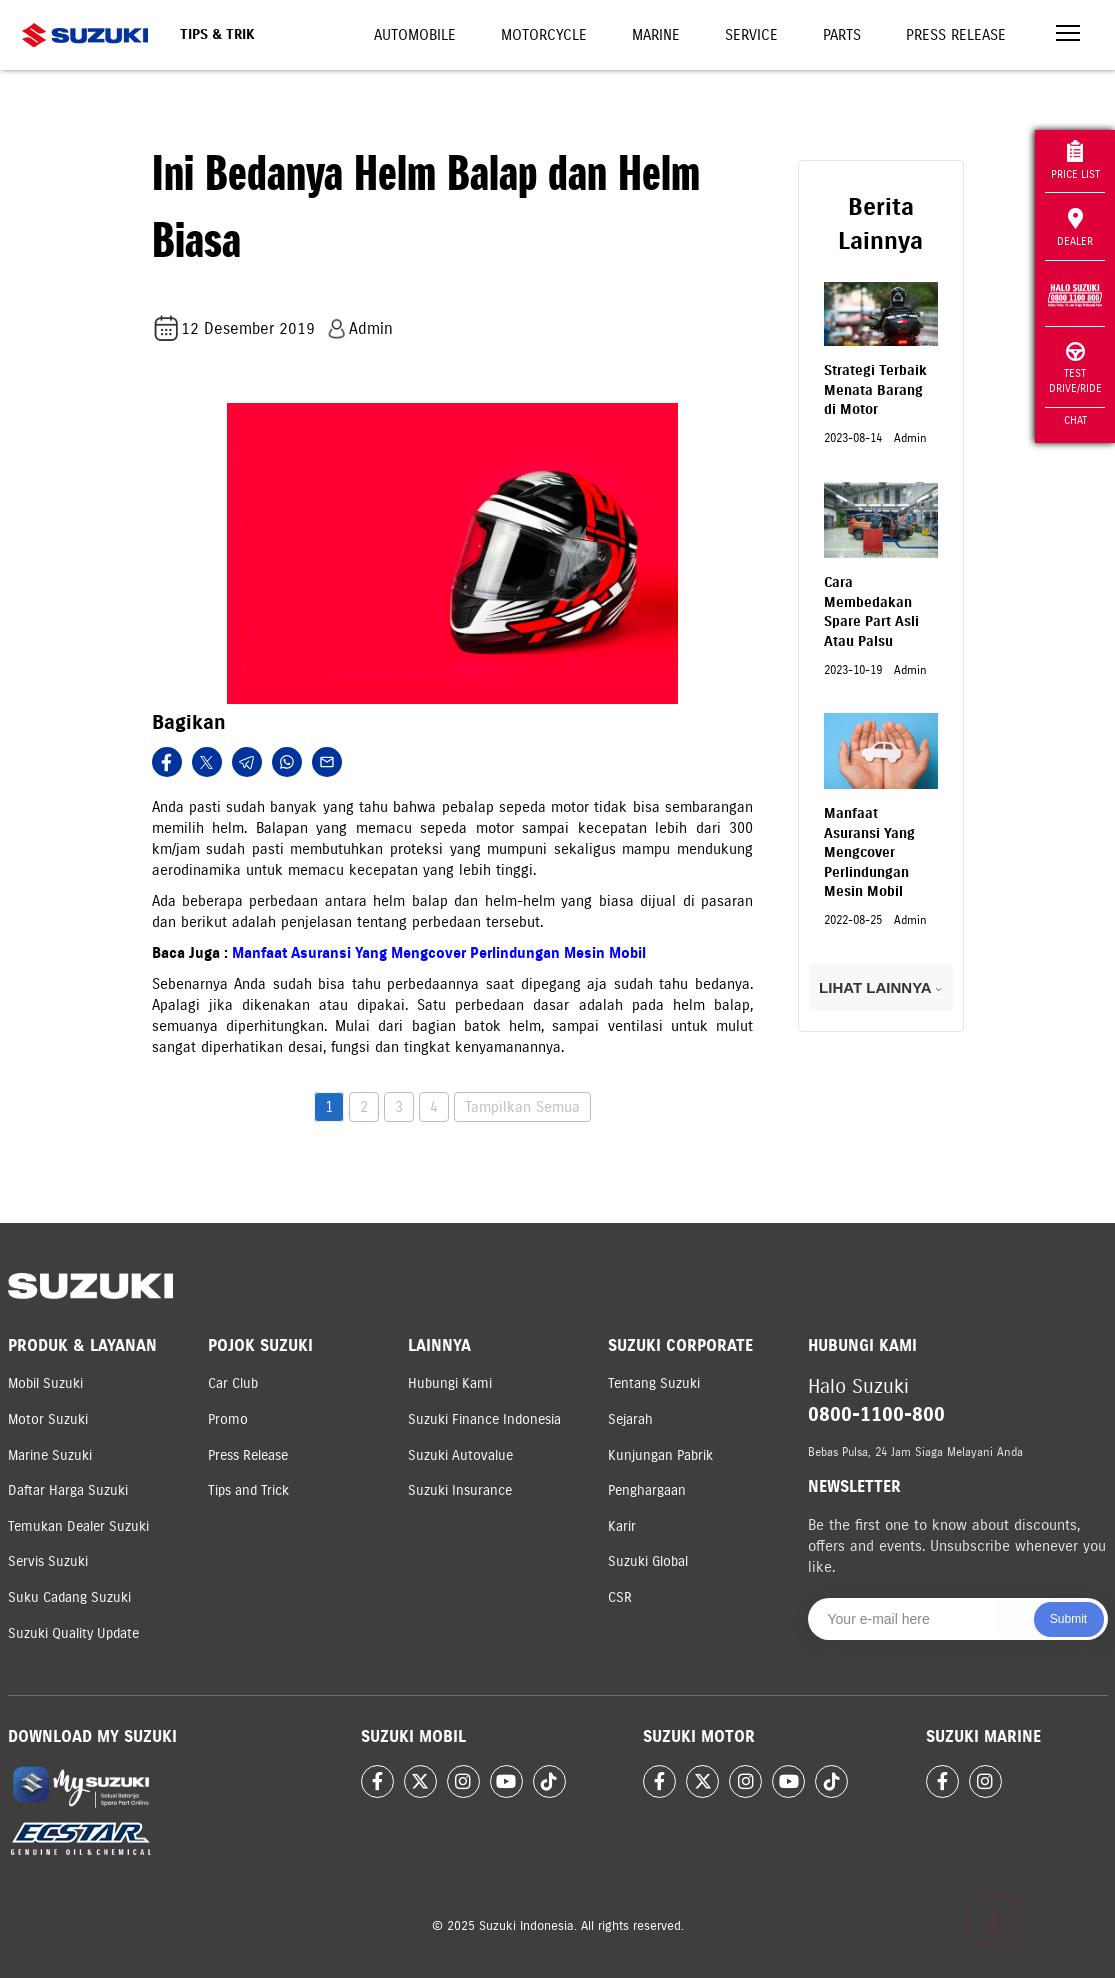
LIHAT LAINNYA (880, 987)
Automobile (415, 35)
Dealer (1075, 228)
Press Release (956, 35)
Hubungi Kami (450, 1383)
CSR (620, 1597)
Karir (622, 1526)
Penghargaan (647, 1490)
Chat (1075, 420)
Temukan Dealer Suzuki (78, 1526)
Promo (228, 1419)
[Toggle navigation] (1068, 35)
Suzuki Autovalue (460, 1455)
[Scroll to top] (994, 1921)
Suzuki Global (648, 1561)
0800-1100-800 (876, 1414)
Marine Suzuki (50, 1455)
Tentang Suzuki (654, 1383)
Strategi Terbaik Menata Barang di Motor (875, 390)
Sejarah (630, 1419)
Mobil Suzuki (45, 1383)
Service (751, 35)
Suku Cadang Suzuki (69, 1597)
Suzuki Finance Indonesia (484, 1419)
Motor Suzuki (48, 1419)
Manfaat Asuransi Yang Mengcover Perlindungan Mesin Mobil (439, 953)
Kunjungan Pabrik (660, 1455)
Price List (1075, 160)
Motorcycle (544, 35)
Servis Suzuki (48, 1561)
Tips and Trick (248, 1490)
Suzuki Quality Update (73, 1633)
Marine (656, 35)
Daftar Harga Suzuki (68, 1490)
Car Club (233, 1383)
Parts (842, 35)
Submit (1068, 1619)
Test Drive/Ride (1075, 368)
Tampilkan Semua (522, 1107)
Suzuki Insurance (460, 1490)
